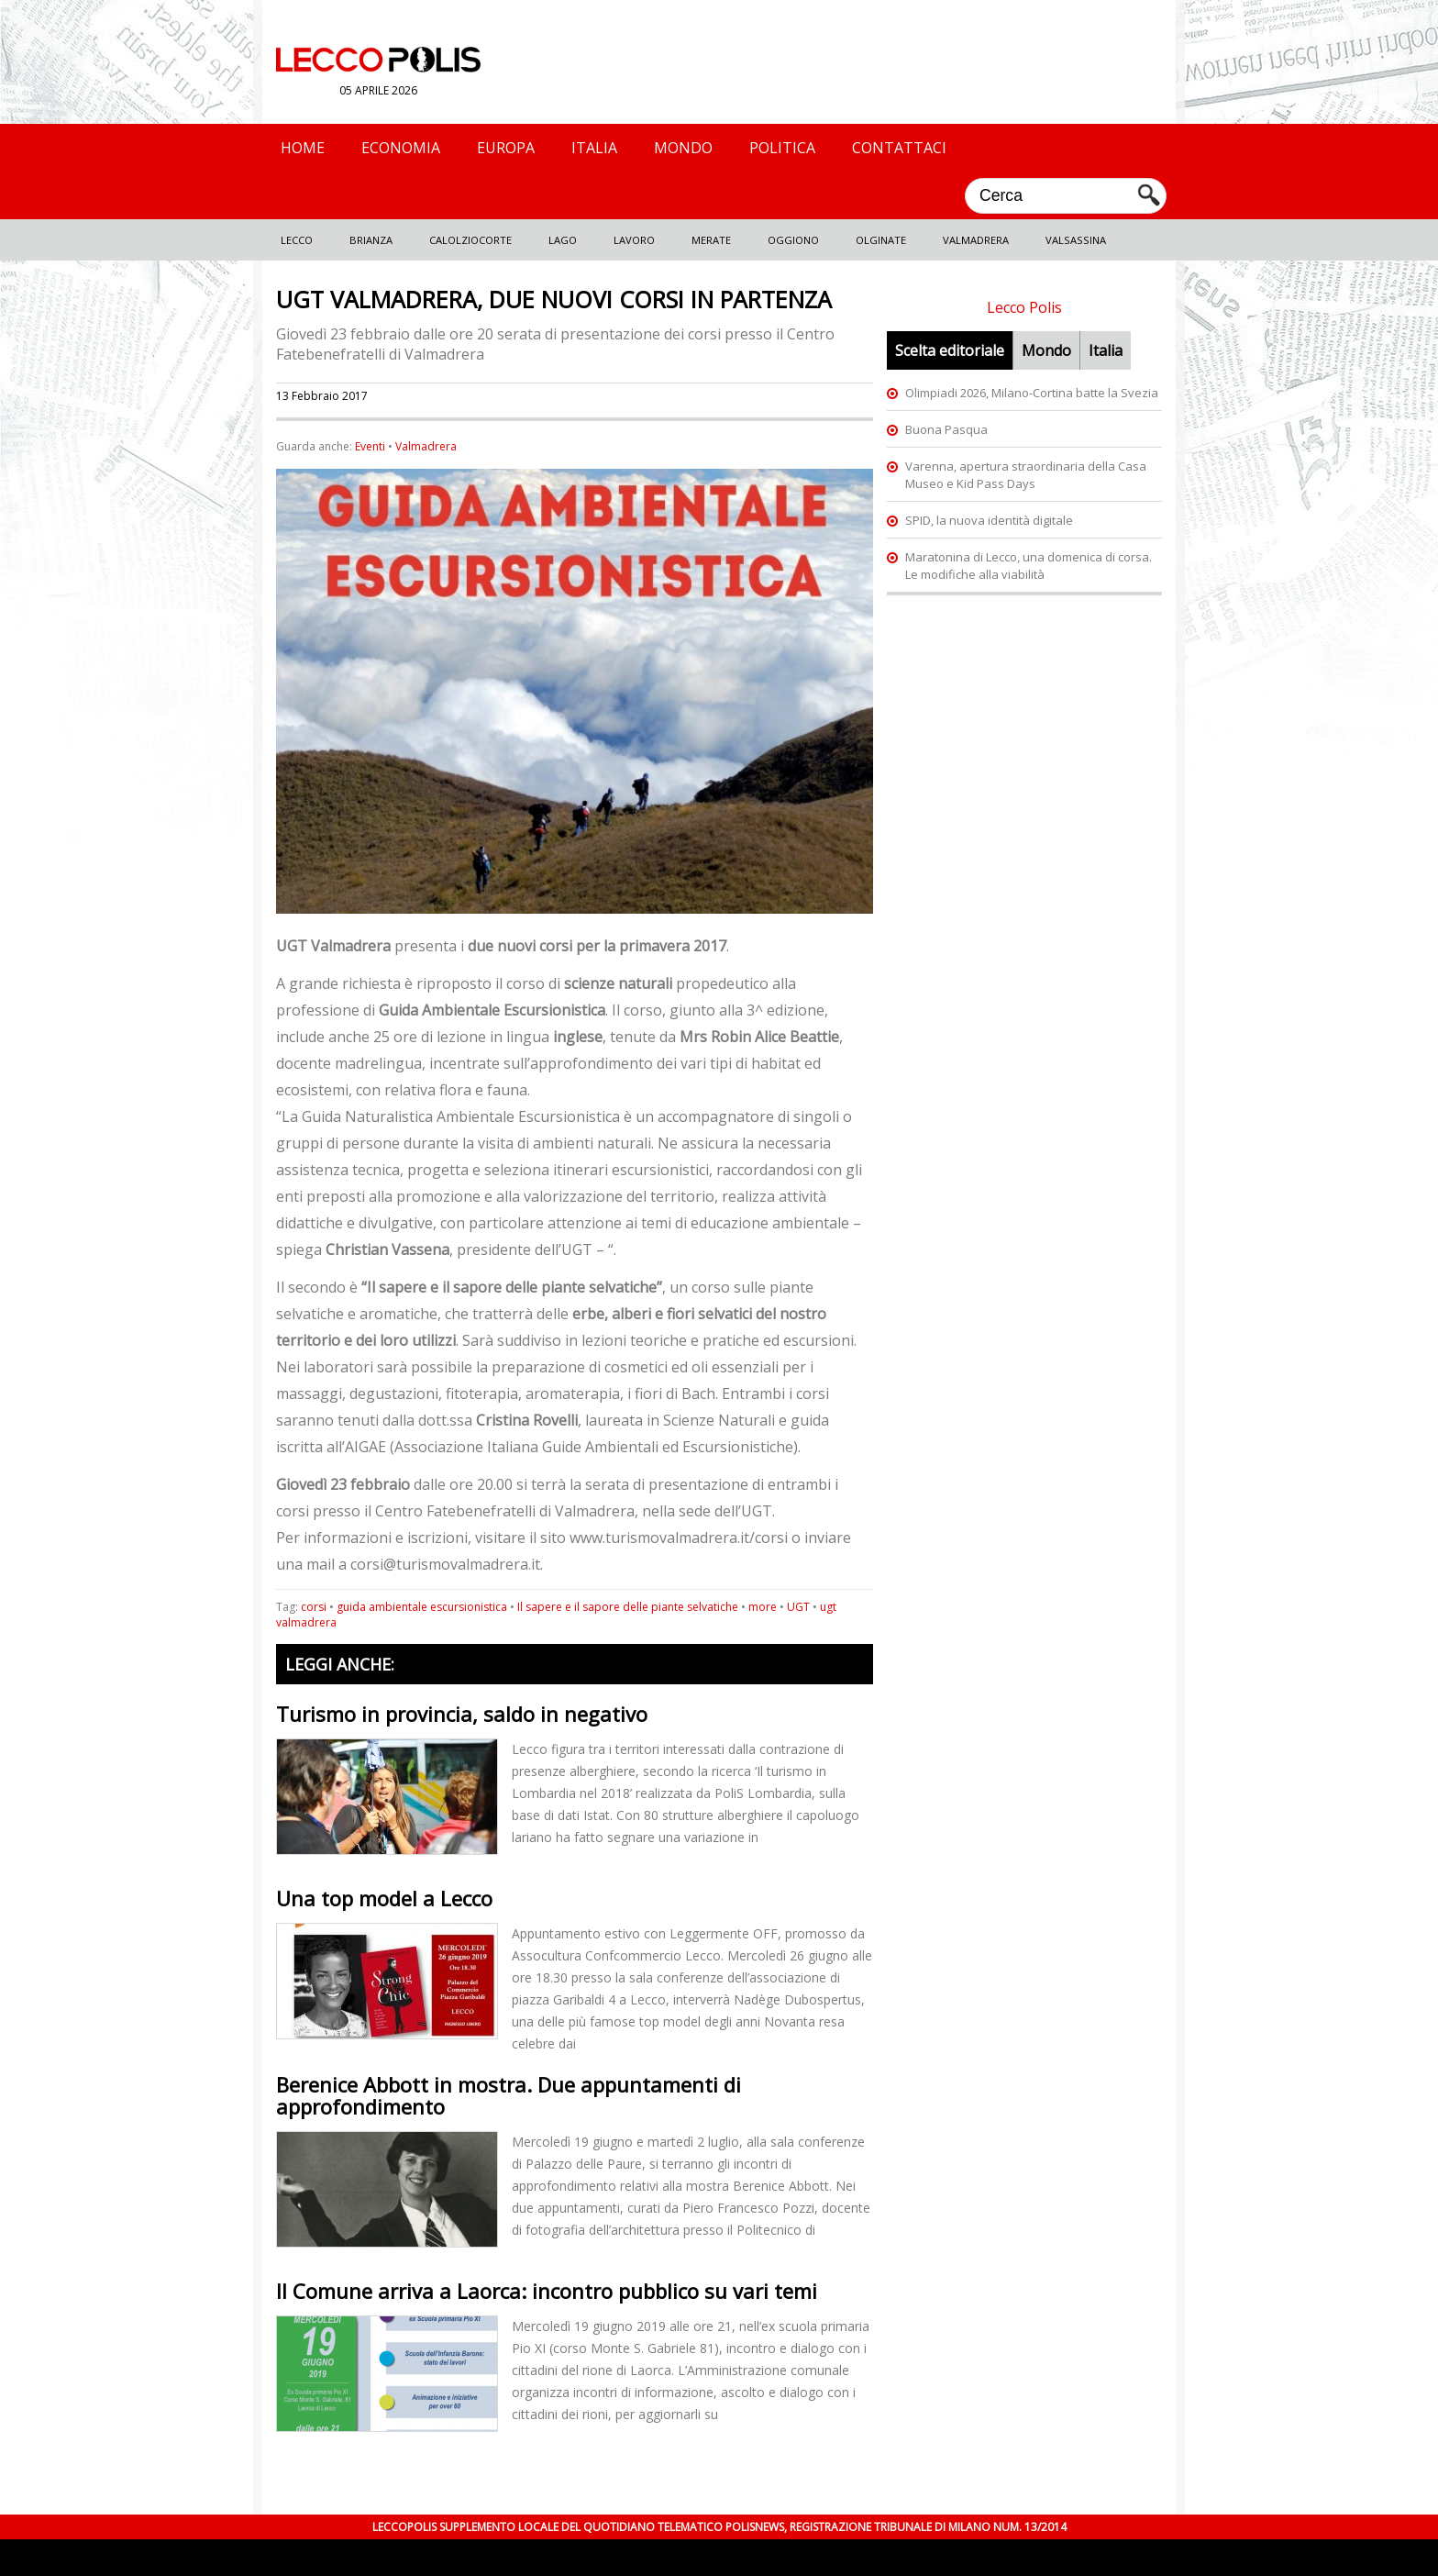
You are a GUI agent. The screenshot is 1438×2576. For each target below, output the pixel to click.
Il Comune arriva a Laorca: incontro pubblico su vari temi (546, 2290)
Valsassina (1075, 240)
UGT (798, 1607)
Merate (711, 240)
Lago (562, 240)
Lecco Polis (1024, 307)
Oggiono (793, 240)
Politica (782, 148)
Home (303, 148)
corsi (313, 1607)
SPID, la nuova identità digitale (989, 520)
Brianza (371, 240)
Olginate (881, 240)
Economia (400, 148)
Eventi (370, 446)
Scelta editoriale (949, 350)
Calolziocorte (470, 240)
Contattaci (899, 148)
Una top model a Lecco (384, 1898)
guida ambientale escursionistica (422, 1607)
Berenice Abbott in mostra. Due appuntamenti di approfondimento (508, 2095)
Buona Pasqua (946, 429)
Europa (506, 148)
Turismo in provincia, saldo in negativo (461, 1713)
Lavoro (634, 240)
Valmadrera (976, 240)
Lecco (297, 240)
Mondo (683, 148)
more (762, 1607)
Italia (594, 148)
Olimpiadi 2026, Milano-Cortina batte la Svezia (1031, 392)
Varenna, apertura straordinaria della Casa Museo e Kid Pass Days (1025, 475)
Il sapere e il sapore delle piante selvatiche (627, 1607)
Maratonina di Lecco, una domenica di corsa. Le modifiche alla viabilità (1028, 566)
